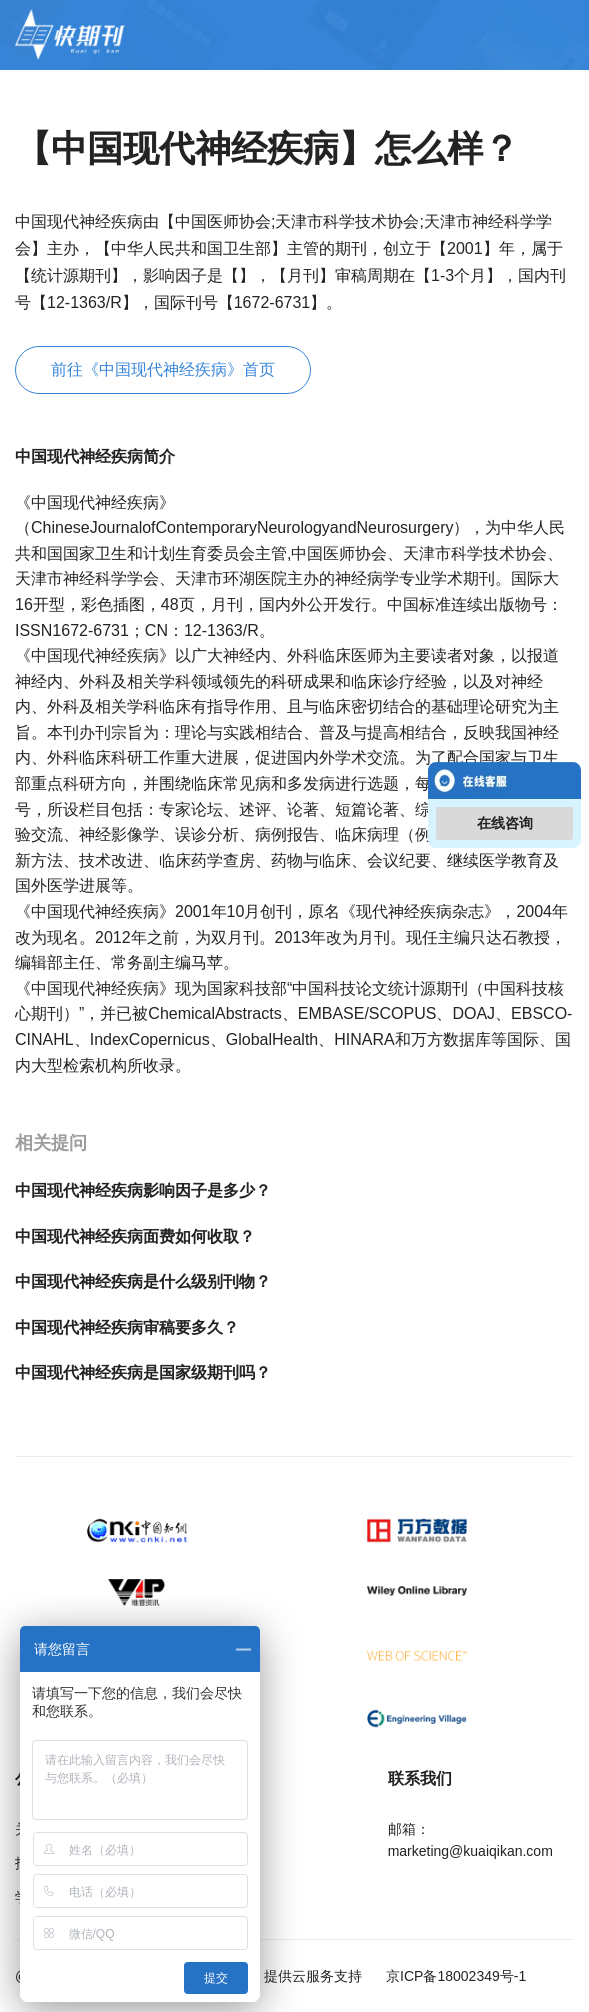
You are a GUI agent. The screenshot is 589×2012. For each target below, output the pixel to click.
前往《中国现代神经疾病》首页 (163, 369)
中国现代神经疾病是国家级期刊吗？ (143, 1372)
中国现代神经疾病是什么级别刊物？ (143, 1281)
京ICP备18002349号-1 (454, 1976)
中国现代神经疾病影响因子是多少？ (143, 1190)
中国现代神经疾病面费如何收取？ (135, 1236)
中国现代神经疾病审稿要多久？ (127, 1327)
